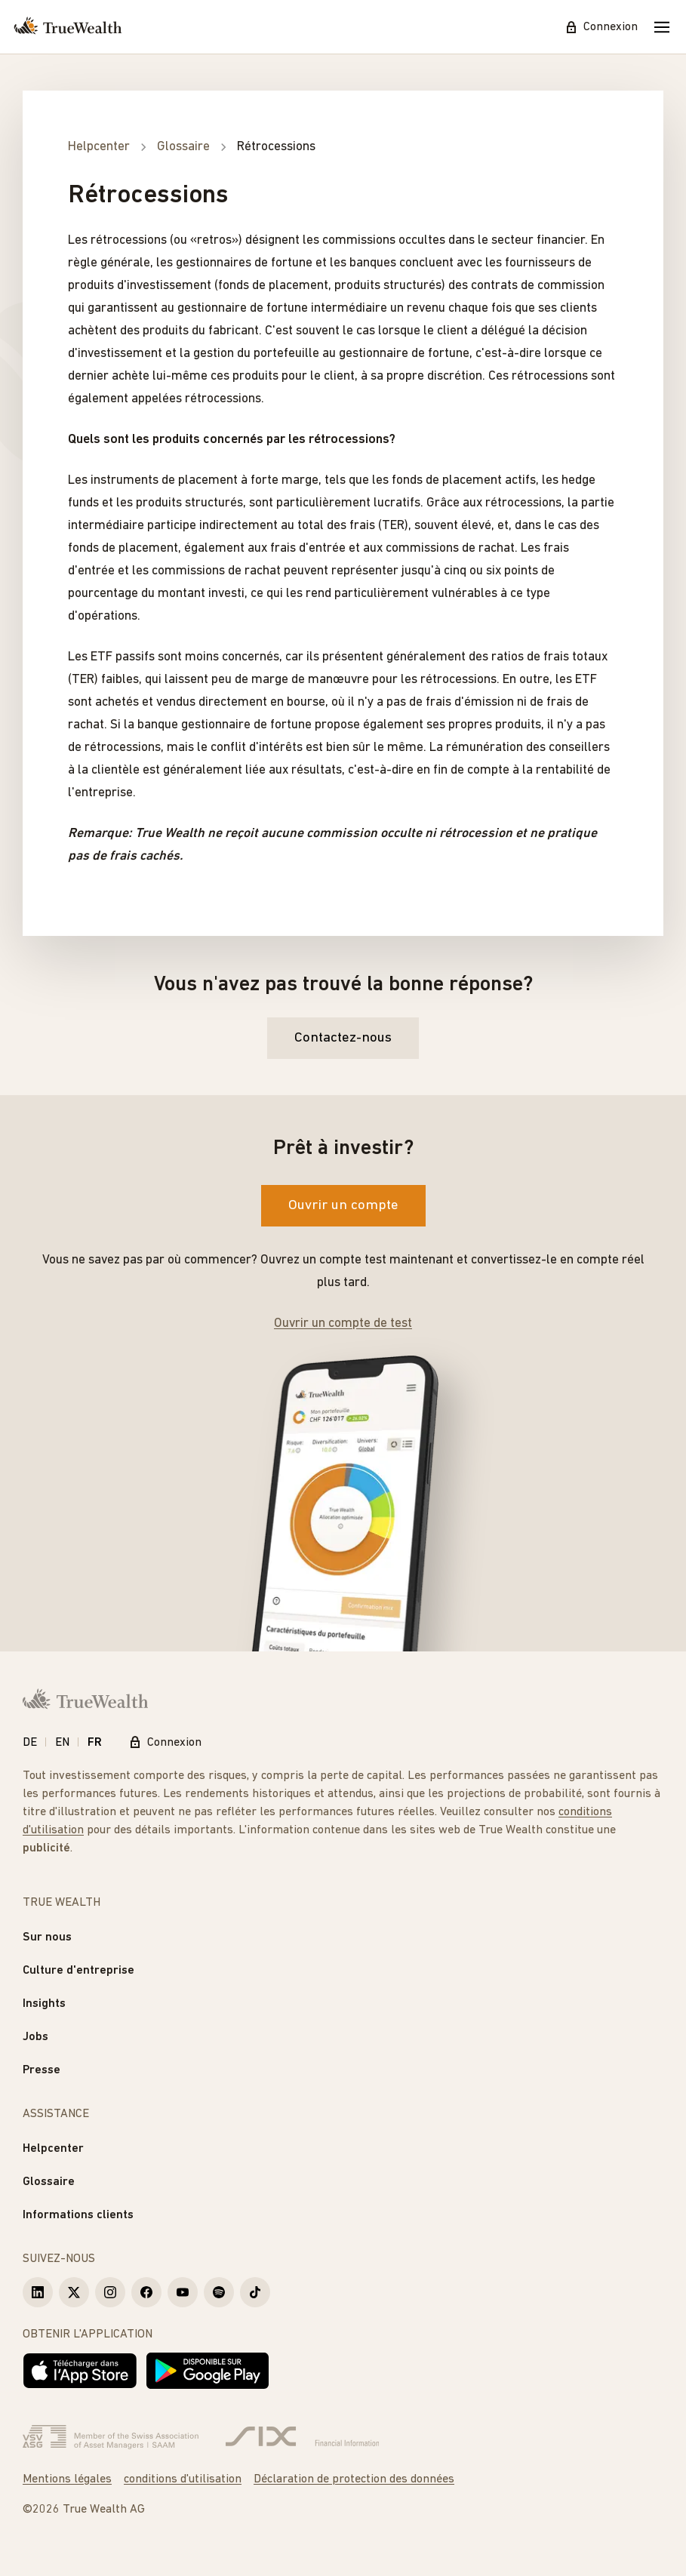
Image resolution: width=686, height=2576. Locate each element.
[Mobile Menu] (662, 27)
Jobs (35, 2037)
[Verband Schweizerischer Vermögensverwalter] (110, 2437)
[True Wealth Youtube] (183, 2292)
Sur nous (47, 1937)
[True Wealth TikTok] (255, 2292)
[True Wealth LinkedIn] (38, 2292)
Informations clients (78, 2215)
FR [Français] (95, 1743)
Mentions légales (67, 2479)
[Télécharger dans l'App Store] (80, 2371)
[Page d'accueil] (68, 27)
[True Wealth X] (74, 2292)
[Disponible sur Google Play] (207, 2371)
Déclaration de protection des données (354, 2479)
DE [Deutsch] (30, 1743)
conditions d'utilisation (182, 2479)
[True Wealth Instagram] (110, 2292)
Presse (41, 2070)
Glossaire (49, 2182)
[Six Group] (302, 2437)
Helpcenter (53, 2149)
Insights (44, 2004)
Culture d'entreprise (78, 1971)
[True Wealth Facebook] (146, 2292)
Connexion (601, 27)
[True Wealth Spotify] (219, 2292)
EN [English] (62, 1743)
